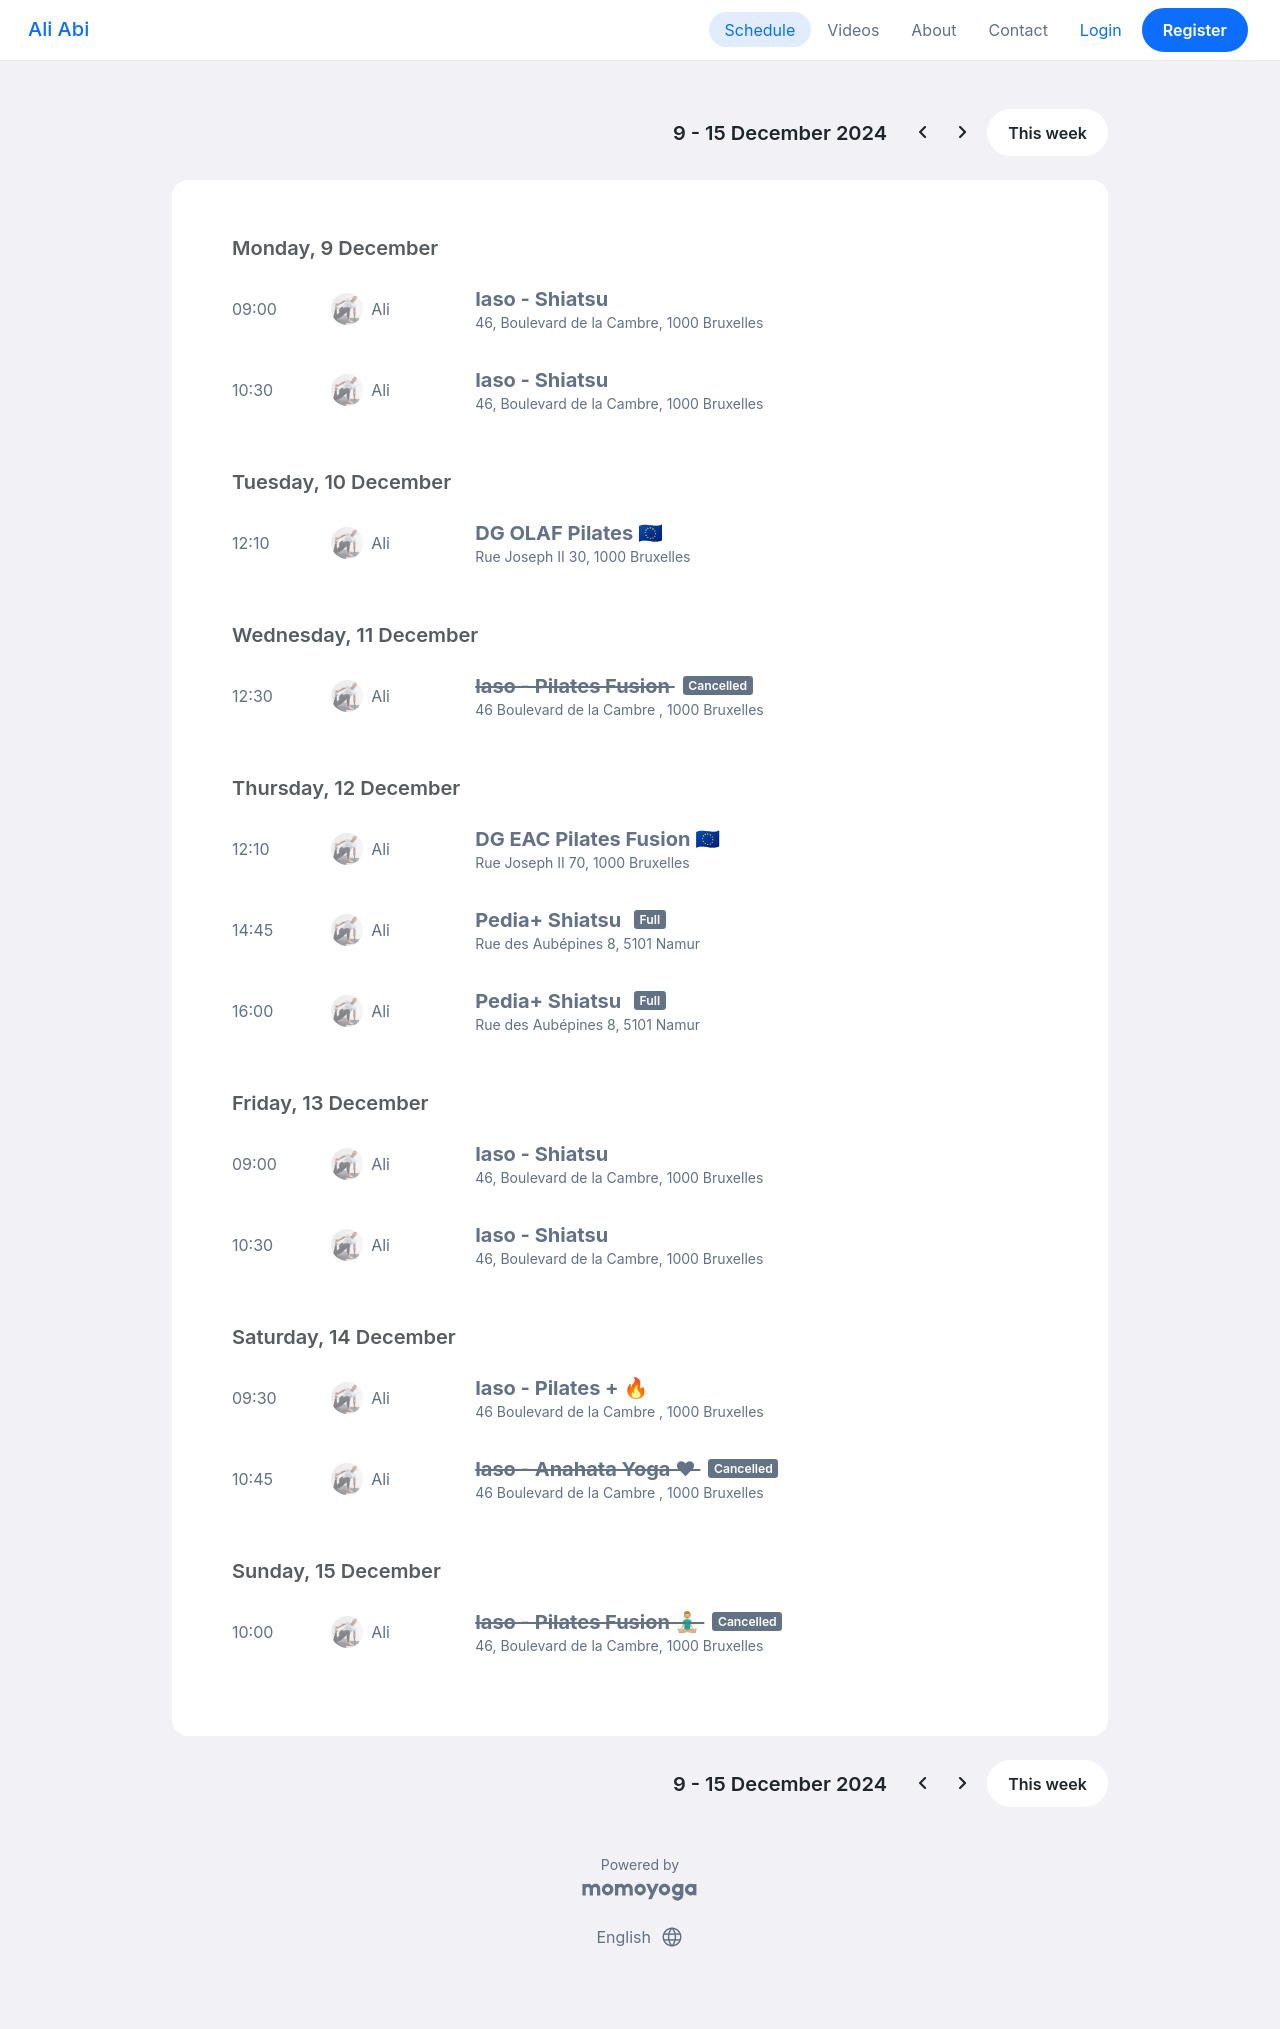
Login (1101, 30)
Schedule (760, 30)
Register (1195, 30)
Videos (853, 30)
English (639, 1937)
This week (1047, 133)
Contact (1017, 30)
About (933, 30)
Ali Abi (58, 29)
